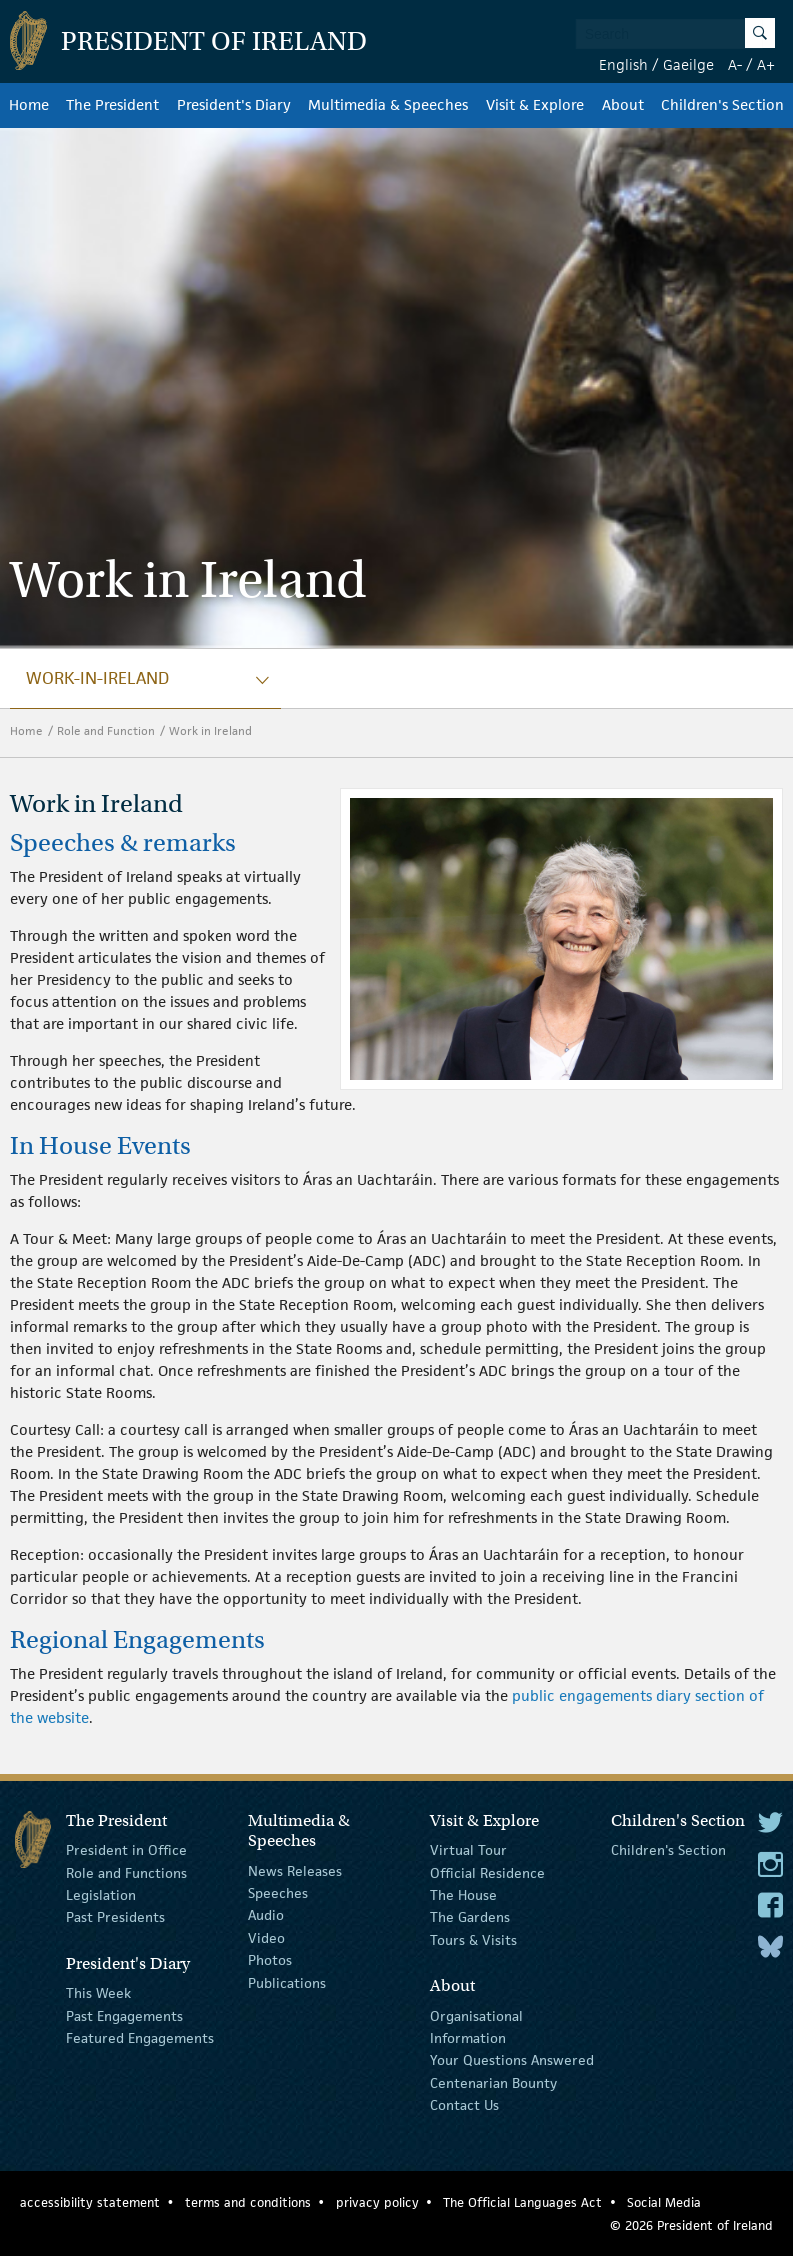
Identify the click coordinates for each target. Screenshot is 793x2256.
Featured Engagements (140, 2038)
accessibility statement (90, 2202)
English (623, 64)
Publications (287, 1982)
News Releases (295, 1870)
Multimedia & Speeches (388, 105)
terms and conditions (248, 2202)
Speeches (278, 1893)
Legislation (101, 1895)
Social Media (664, 2202)
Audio (266, 1915)
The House (463, 1895)
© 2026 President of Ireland (691, 2225)
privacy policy (377, 2202)
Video (266, 1938)
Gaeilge (688, 64)
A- (735, 64)
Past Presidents (115, 1917)
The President (112, 105)
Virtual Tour (468, 1850)
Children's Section (722, 105)
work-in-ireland (97, 678)
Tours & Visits (473, 1940)
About (623, 105)
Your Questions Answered (512, 2060)
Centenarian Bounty (493, 2082)
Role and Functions (126, 1872)
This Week (98, 1993)
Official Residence (487, 1872)
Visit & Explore (535, 105)
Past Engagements (124, 2015)
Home (29, 105)
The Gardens (470, 1917)
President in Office (126, 1850)
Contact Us (464, 2105)
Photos (270, 1960)
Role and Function (106, 730)
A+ (766, 64)
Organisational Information (476, 2026)
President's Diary (234, 105)
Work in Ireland (212, 730)
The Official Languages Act (522, 2202)
